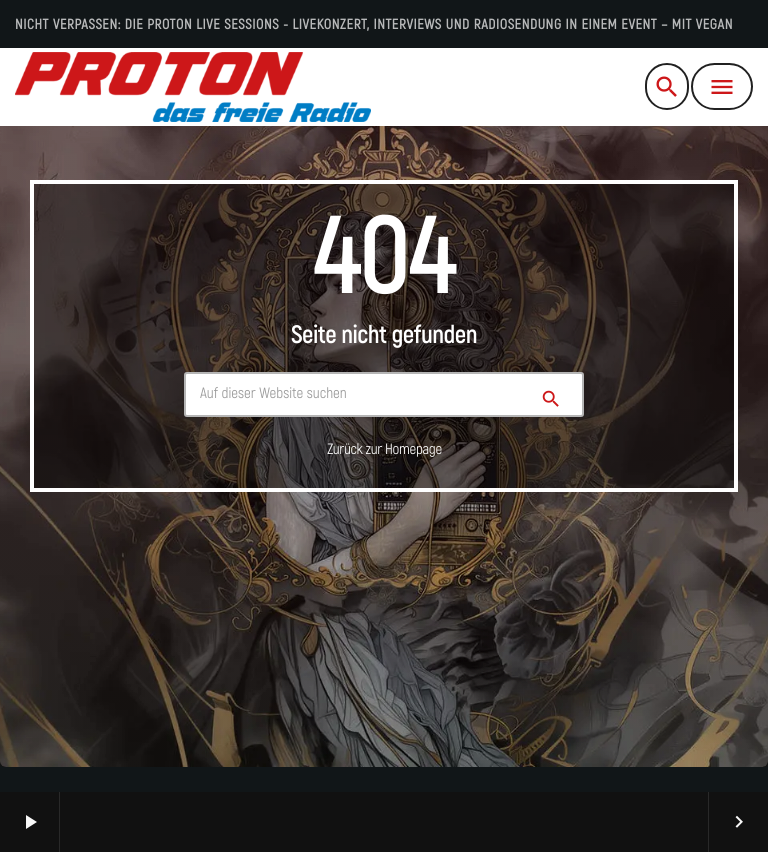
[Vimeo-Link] (193, 87)
